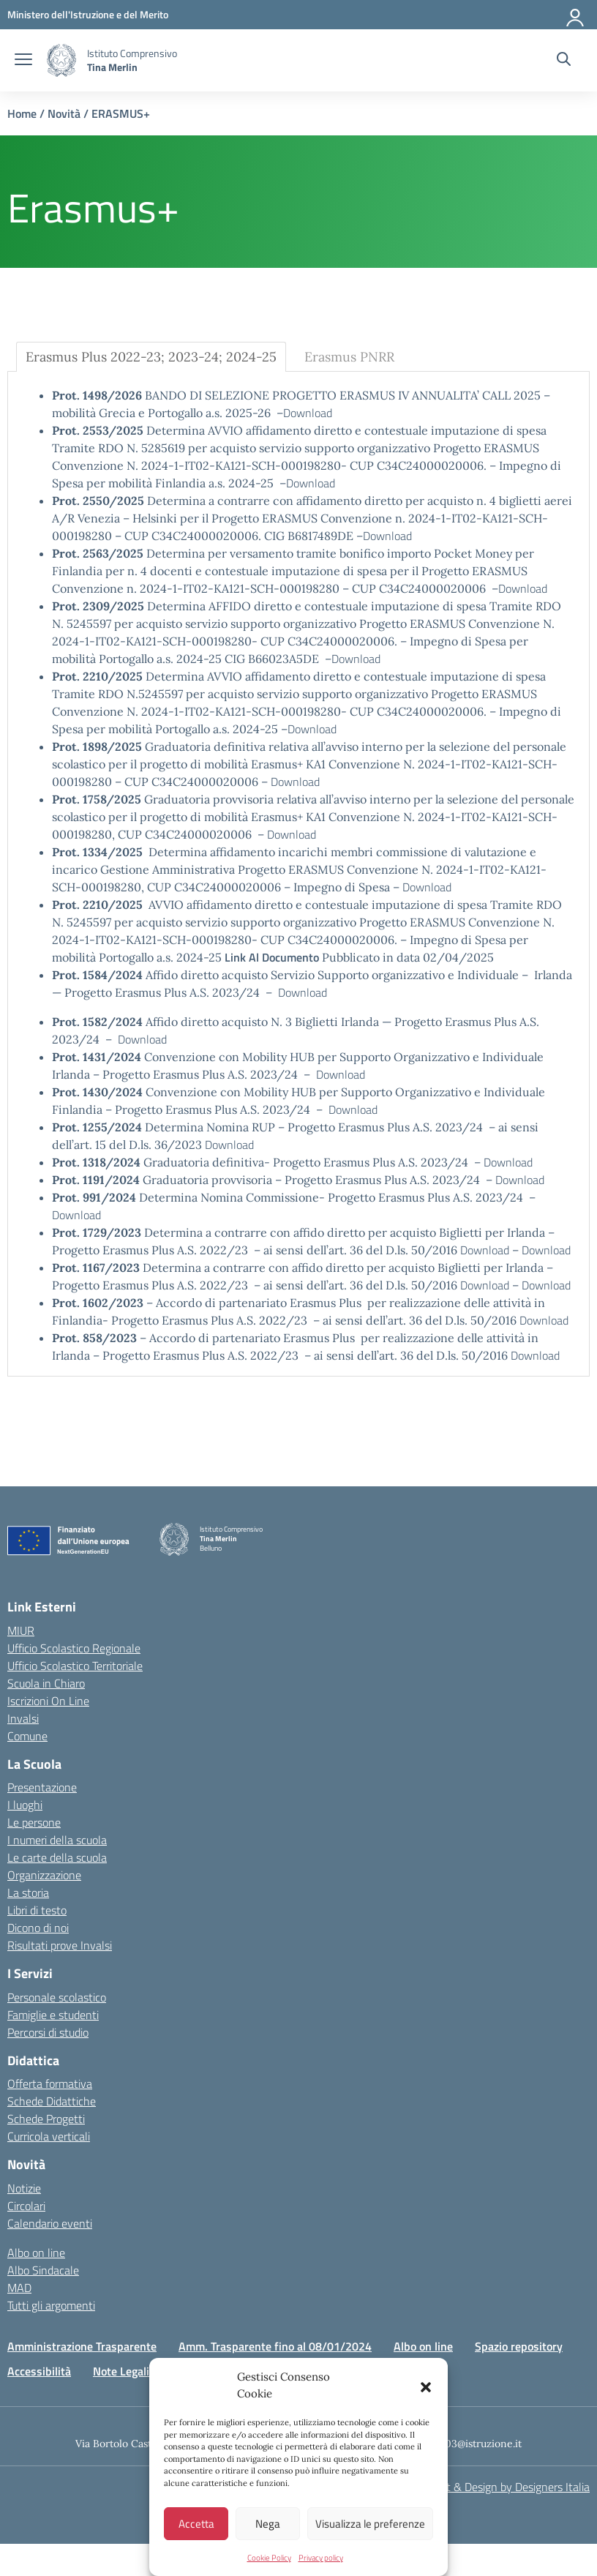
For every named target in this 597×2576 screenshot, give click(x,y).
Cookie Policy (269, 2558)
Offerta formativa (49, 2083)
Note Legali (121, 2371)
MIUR (20, 1630)
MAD (19, 2287)
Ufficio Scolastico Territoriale (75, 1665)
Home (22, 113)
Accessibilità (39, 2371)
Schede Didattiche (51, 2101)
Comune (27, 1736)
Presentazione (42, 1787)
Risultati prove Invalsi (59, 1945)
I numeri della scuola (57, 1840)
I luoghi (24, 1804)
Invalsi (23, 1718)
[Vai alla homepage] (61, 60)
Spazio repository (519, 2346)
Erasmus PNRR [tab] (349, 356)
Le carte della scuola (57, 1857)
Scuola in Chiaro (46, 1683)
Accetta (196, 2523)
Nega (267, 2523)
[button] (425, 2385)
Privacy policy (320, 2558)
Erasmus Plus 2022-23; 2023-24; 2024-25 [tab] (151, 356)
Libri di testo (37, 1910)
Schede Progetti (46, 2118)
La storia (28, 1892)
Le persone (34, 1822)
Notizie (24, 2188)
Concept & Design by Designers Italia (500, 2487)
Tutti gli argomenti (51, 2305)
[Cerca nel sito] (563, 60)
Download (307, 413)
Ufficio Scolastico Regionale (73, 1648)
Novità (64, 113)
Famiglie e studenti (53, 2014)
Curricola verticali (48, 2136)
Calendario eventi (49, 2223)
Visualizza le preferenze (370, 2523)
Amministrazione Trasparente (82, 2346)
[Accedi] (576, 14)
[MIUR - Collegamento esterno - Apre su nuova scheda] (87, 14)
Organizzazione (44, 1875)
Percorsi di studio (48, 2032)
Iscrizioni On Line (48, 1701)
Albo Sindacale (43, 2270)
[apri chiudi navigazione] (23, 61)
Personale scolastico (56, 1997)
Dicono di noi (38, 1927)
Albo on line (36, 2252)
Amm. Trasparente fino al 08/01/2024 (275, 2346)
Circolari (26, 2205)
